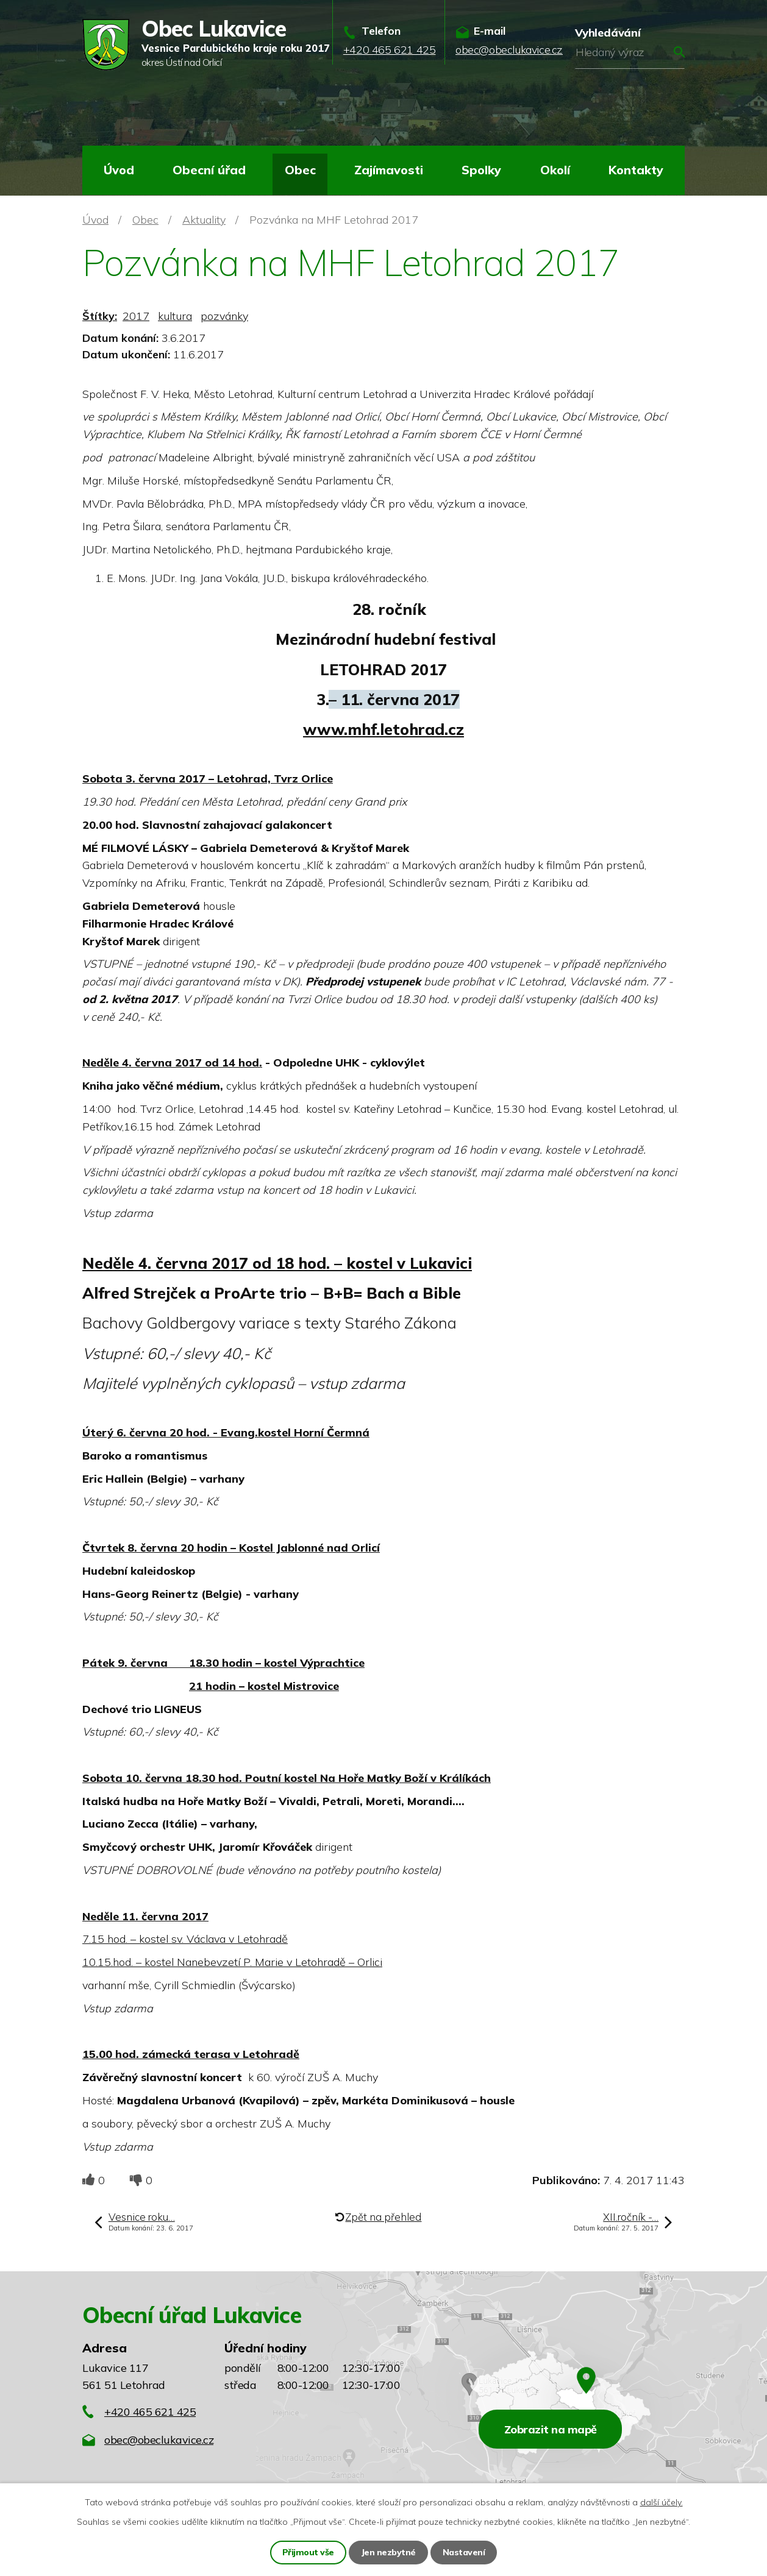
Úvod (119, 169)
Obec (300, 169)
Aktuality (204, 220)
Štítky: (99, 316)
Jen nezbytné (388, 2552)
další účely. (661, 2502)
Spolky (481, 169)
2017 (136, 316)
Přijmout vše (308, 2552)
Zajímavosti (388, 169)
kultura (175, 316)
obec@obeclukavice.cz (158, 2440)
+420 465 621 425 (150, 2412)
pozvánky (224, 316)
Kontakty (635, 169)
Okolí (555, 169)
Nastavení (464, 2552)
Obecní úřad (209, 169)
